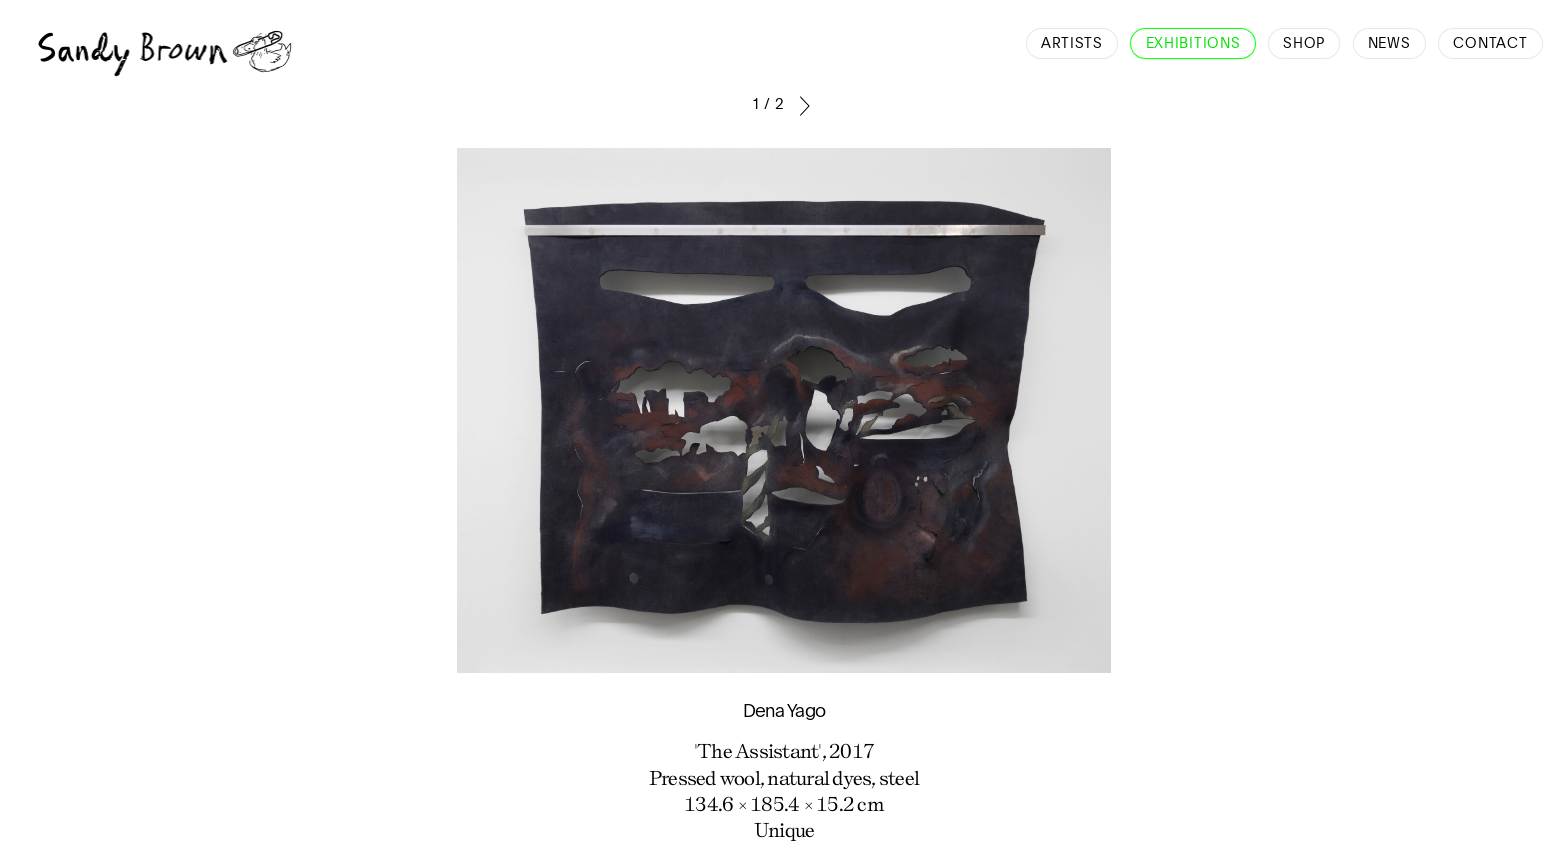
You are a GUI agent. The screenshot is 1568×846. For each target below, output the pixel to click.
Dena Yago (784, 712)
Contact (1490, 44)
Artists (1072, 44)
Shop (1304, 44)
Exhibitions (1193, 44)
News (1389, 44)
